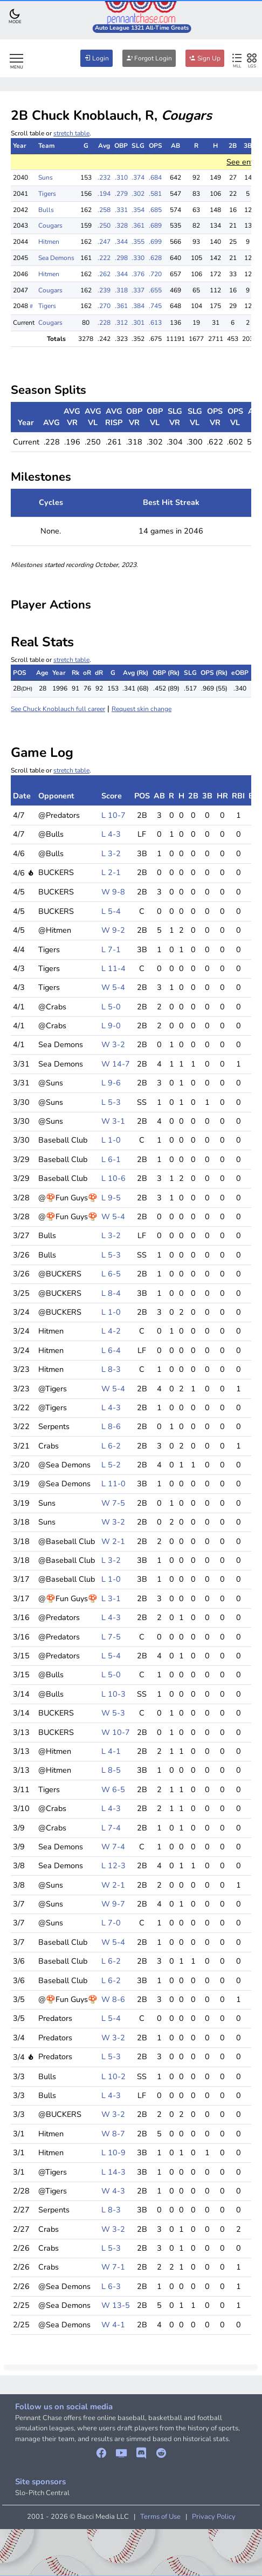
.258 (104, 210)
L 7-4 (111, 1827)
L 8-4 (111, 1293)
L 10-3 (113, 1694)
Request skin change (141, 709)
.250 (104, 225)
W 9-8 (113, 891)
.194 (104, 193)
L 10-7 (113, 815)
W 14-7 (115, 1063)
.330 (138, 258)
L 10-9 (113, 2152)
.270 (104, 306)
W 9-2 (113, 930)
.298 (121, 258)
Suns (45, 177)
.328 (121, 225)
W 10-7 (115, 1732)
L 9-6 (111, 1082)
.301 (138, 322)
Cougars (50, 225)
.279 (121, 193)
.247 (104, 241)
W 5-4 (113, 987)
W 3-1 (113, 1121)
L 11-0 (113, 1483)
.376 (138, 274)
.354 (138, 210)
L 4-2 (111, 1330)
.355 (138, 241)
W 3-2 (113, 1044)
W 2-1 (113, 1541)
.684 (155, 177)
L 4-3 (111, 834)
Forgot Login (149, 58)
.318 (121, 290)
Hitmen (48, 241)
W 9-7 (113, 1903)
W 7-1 (113, 2266)
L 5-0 (111, 1006)
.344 (121, 241)
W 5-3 (113, 1712)
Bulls (46, 210)
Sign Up (204, 58)
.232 (104, 177)
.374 (138, 177)
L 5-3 (111, 1102)
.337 (138, 290)
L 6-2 (111, 1445)
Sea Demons (56, 258)
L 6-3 (111, 2286)
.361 (138, 225)
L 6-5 (111, 1273)
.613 (155, 322)
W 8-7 (113, 2133)
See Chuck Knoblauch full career (58, 709)
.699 (155, 241)
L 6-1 (111, 1159)
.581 (155, 193)
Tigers (47, 193)
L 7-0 (111, 1922)
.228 (104, 322)
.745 (155, 306)
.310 (121, 177)
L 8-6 (111, 1426)
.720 (155, 274)
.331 (121, 210)
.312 (121, 322)
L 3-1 (111, 1598)
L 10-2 (113, 2076)
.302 (138, 193)
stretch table (71, 133)
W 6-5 (113, 1789)
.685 (155, 210)
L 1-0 (111, 1140)
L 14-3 (113, 2172)
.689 (155, 225)
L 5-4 (111, 911)
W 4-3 (113, 2190)
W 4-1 (113, 2324)
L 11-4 (113, 968)
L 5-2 (111, 1464)
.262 (104, 274)
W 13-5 (115, 2305)
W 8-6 (113, 1999)
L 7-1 (111, 949)
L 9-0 (111, 1025)
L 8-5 (111, 1770)
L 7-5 (111, 1636)
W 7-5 (113, 1503)
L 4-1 (111, 1751)
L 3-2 (111, 853)
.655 (155, 290)
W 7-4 (113, 1846)
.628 (155, 258)
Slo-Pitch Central (42, 2493)
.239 (104, 290)
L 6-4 (111, 1350)
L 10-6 (113, 1178)
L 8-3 (111, 1369)
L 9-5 (111, 1197)
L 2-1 (111, 872)
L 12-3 (113, 1865)
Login (96, 58)
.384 (138, 306)
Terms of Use (160, 2517)
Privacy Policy (214, 2517)
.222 (104, 258)
